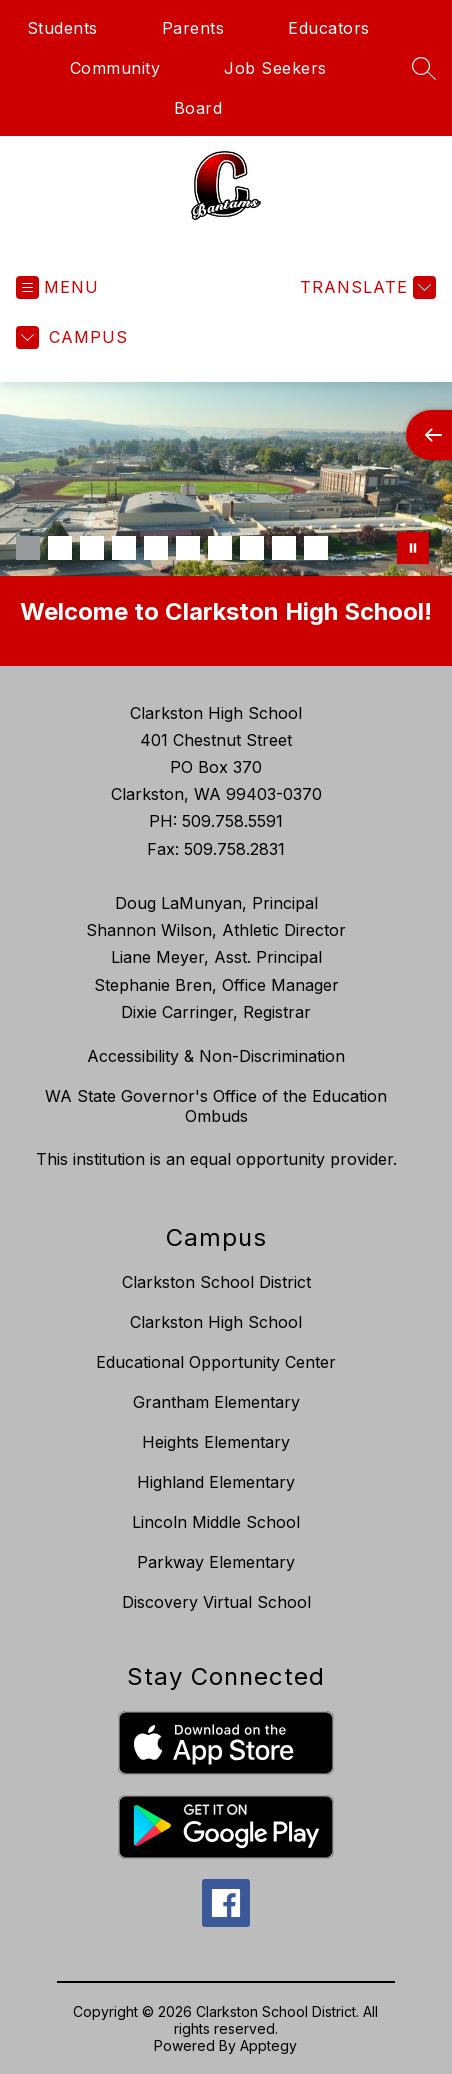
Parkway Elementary (216, 1562)
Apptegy (268, 2045)
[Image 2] (60, 548)
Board (198, 108)
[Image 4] (124, 548)
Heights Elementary (216, 1442)
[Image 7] (220, 548)
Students (62, 28)
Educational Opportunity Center (216, 1362)
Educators (329, 28)
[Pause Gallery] (413, 548)
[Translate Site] (365, 287)
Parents (193, 28)
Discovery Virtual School (216, 1602)
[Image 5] (156, 548)
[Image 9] (284, 548)
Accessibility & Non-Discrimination (216, 1056)
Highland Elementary (216, 1482)
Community (115, 68)
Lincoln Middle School (216, 1522)
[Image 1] (28, 548)
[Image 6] (188, 548)
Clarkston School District (216, 1282)
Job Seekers (275, 68)
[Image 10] (316, 548)
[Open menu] (57, 287)
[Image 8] (252, 548)
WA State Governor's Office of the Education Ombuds (216, 1106)
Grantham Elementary (216, 1402)
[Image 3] (92, 548)
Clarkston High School (216, 1322)
